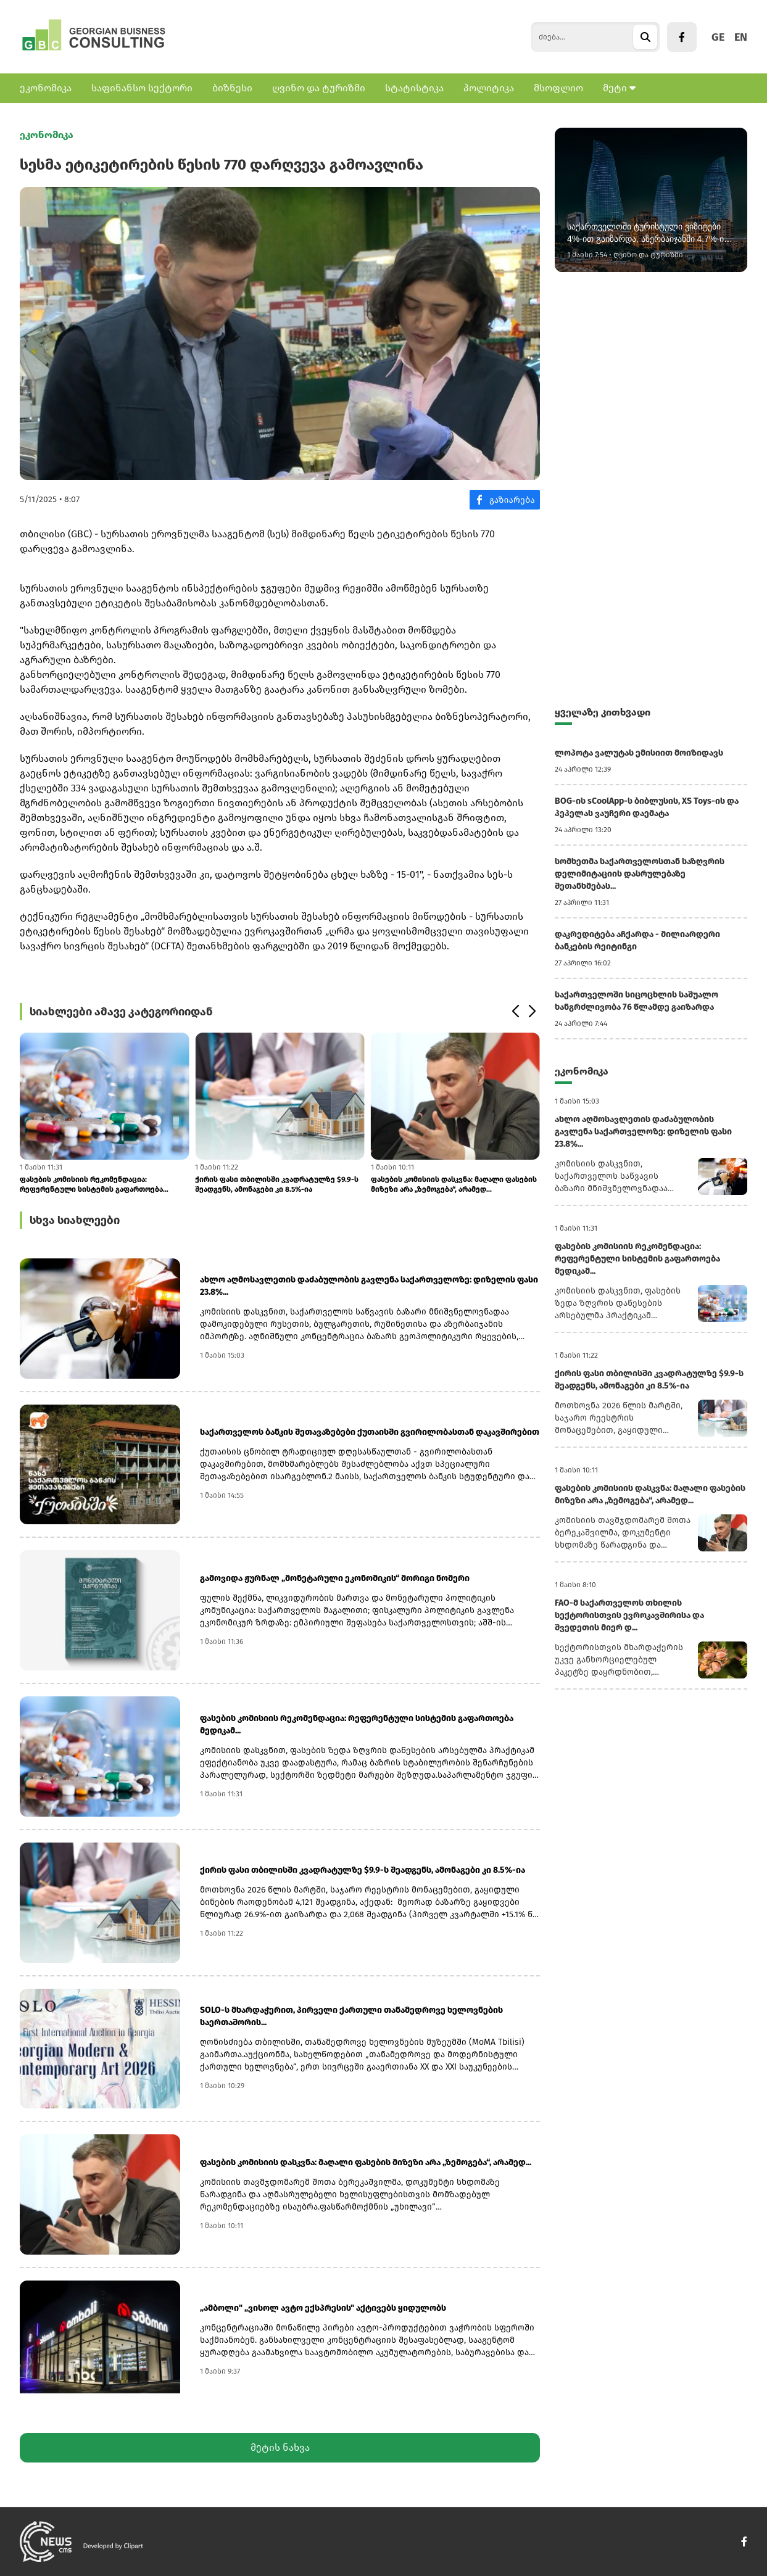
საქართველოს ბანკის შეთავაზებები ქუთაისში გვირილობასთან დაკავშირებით (369, 1432)
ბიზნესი (232, 88)
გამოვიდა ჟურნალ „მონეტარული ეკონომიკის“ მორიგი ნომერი (335, 1578)
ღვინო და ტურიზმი (318, 88)
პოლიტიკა (488, 88)
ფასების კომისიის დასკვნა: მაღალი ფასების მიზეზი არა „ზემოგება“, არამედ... (454, 1184)
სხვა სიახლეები (75, 1220)
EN (740, 37)
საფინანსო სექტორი (142, 88)
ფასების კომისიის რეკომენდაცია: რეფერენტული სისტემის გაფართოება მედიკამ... (91, 1184)
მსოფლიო (558, 88)
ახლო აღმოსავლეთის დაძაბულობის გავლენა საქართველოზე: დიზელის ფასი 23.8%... (369, 1285)
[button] (515, 1011)
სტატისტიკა (414, 88)
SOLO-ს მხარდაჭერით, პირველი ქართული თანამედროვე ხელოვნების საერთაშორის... (351, 2016)
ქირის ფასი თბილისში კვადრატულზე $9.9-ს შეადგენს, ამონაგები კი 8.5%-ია (277, 1184)
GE (717, 37)
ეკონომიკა (46, 88)
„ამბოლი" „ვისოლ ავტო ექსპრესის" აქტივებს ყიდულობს (323, 2308)
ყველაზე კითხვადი (602, 712)
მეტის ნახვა (280, 2447)
